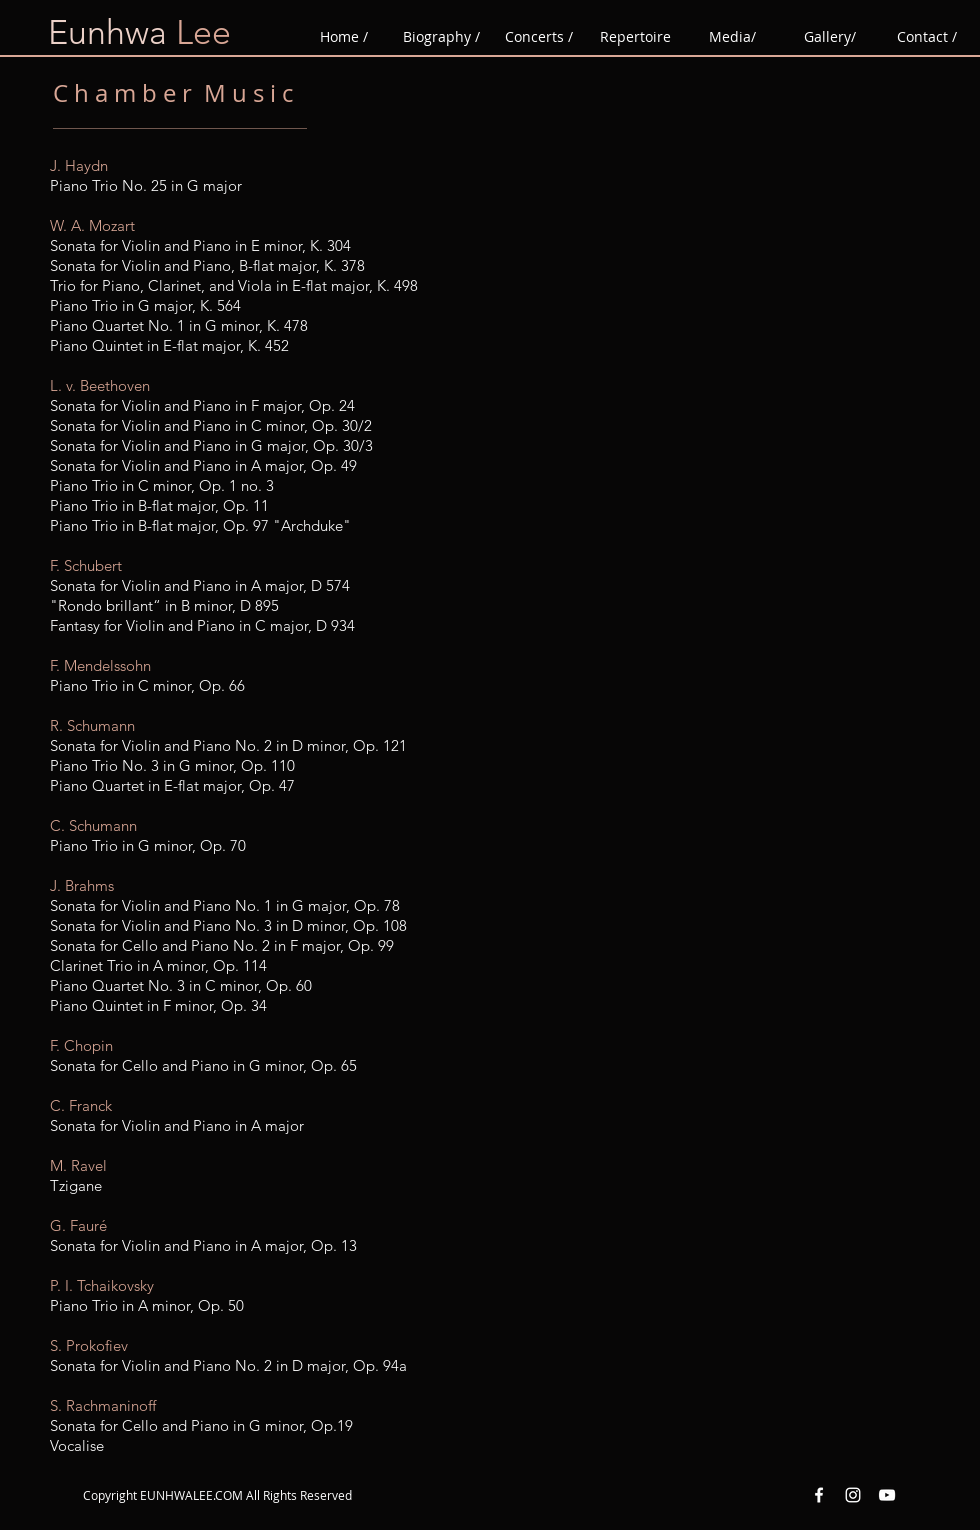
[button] (635, 37)
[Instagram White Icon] (853, 1495)
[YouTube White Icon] (887, 1495)
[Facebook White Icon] (819, 1495)
